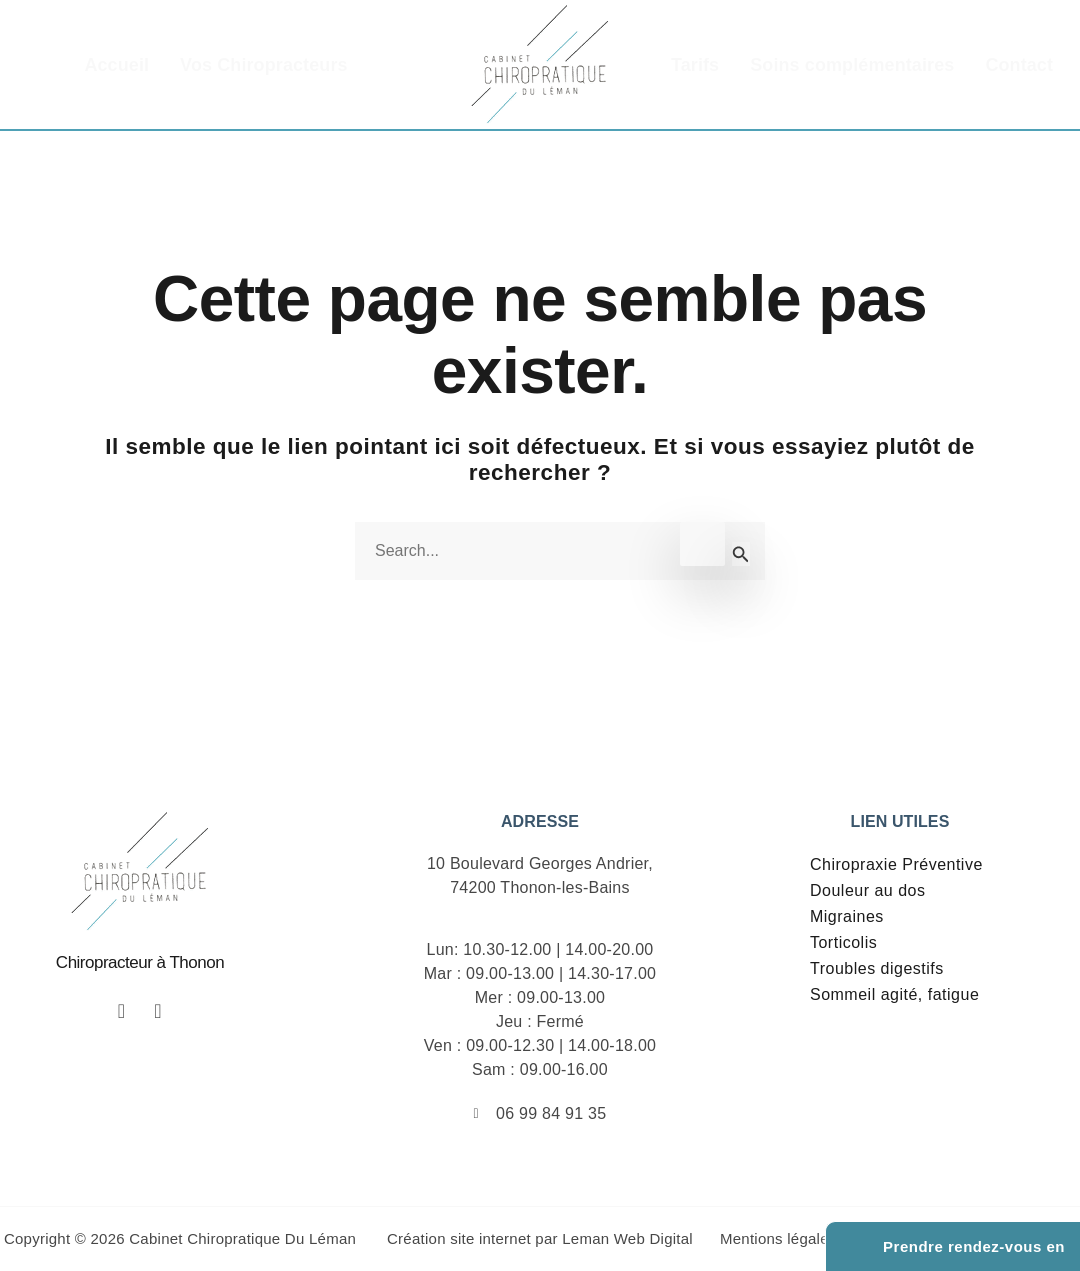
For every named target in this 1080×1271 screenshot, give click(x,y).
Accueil (116, 65)
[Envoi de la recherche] (741, 554)
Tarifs (695, 65)
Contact (1019, 65)
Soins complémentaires (852, 65)
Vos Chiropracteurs (264, 65)
